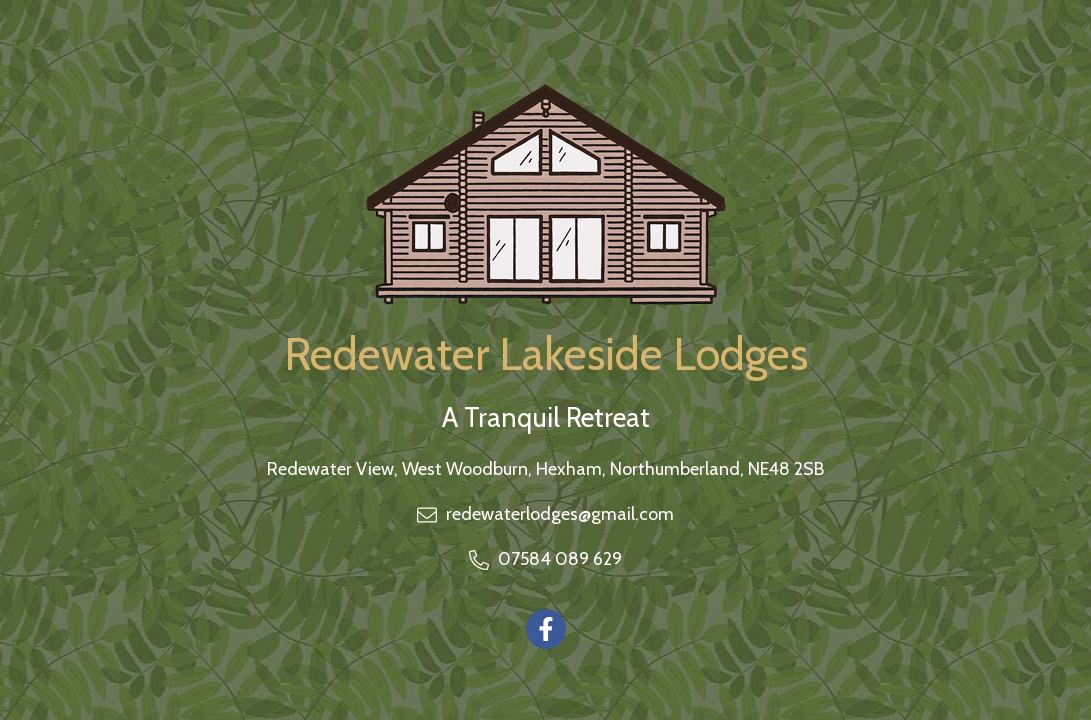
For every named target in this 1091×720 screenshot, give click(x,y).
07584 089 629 (560, 559)
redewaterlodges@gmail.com (560, 514)
